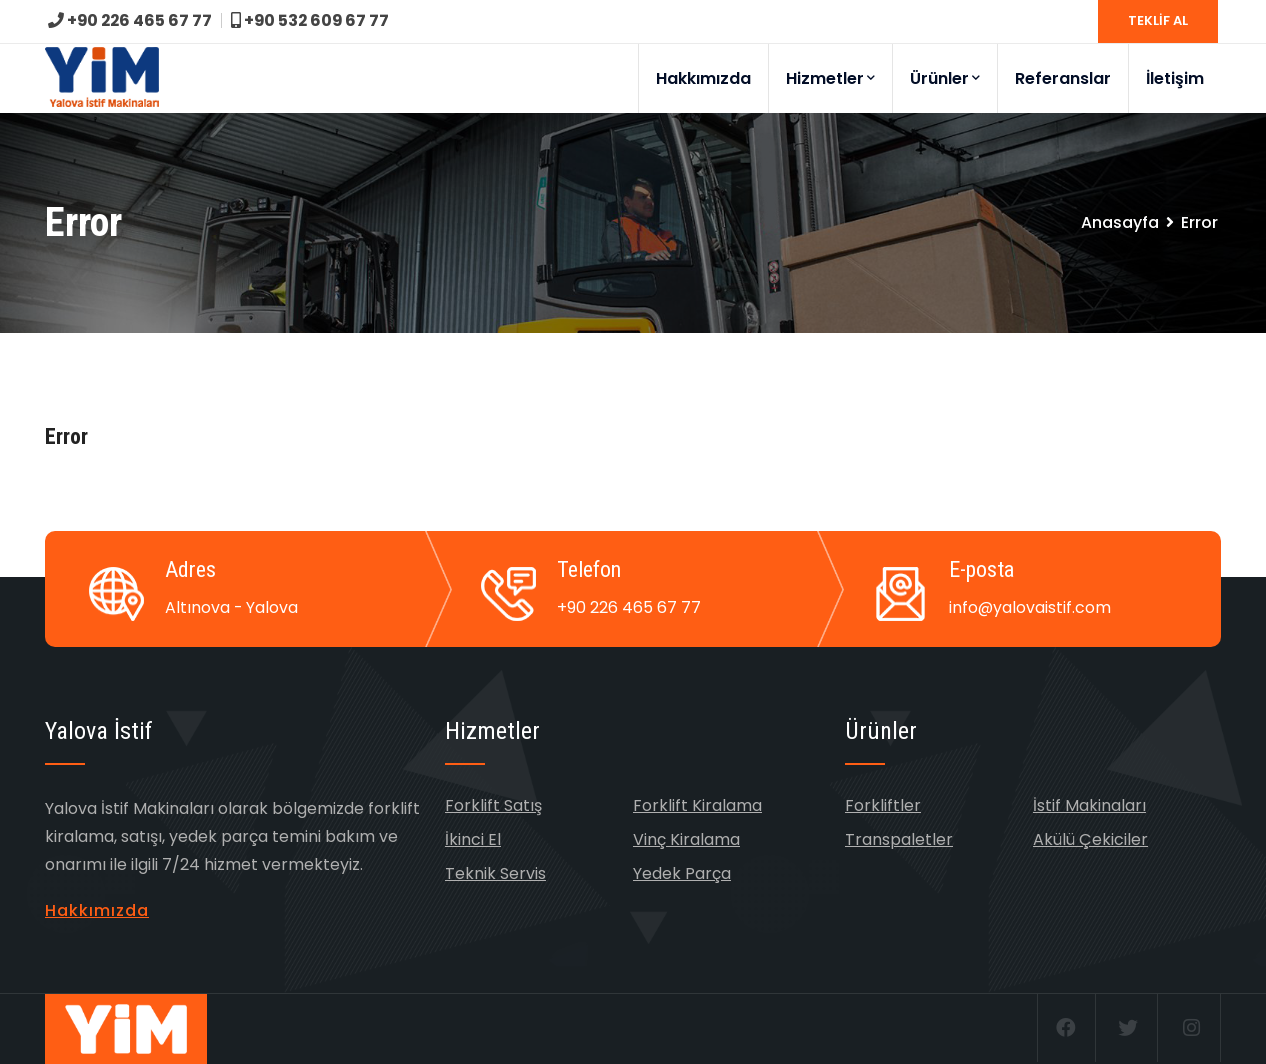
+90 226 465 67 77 (131, 20)
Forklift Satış (493, 805)
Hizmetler (830, 78)
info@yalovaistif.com (1030, 607)
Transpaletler (899, 839)
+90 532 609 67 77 (314, 20)
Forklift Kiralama (697, 805)
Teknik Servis (495, 873)
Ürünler (945, 78)
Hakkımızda (703, 78)
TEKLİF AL (1158, 20)
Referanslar (1063, 78)
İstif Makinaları (1089, 805)
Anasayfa (1120, 222)
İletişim (1175, 78)
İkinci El (473, 839)
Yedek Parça (682, 873)
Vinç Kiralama (686, 839)
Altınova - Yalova (232, 607)
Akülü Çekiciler (1090, 839)
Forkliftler (883, 805)
